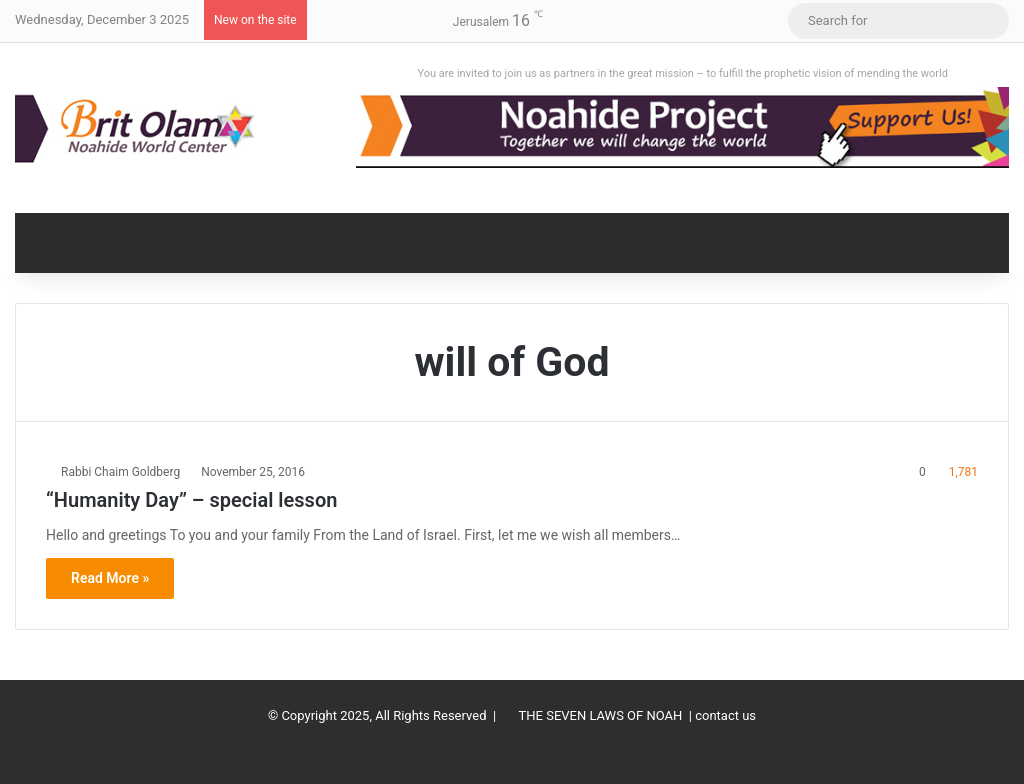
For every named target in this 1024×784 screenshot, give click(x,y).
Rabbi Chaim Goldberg (120, 472)
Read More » (110, 578)
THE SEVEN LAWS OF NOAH (601, 715)
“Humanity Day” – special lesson (191, 500)
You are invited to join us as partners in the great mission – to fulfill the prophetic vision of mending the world (682, 73)
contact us (725, 715)
